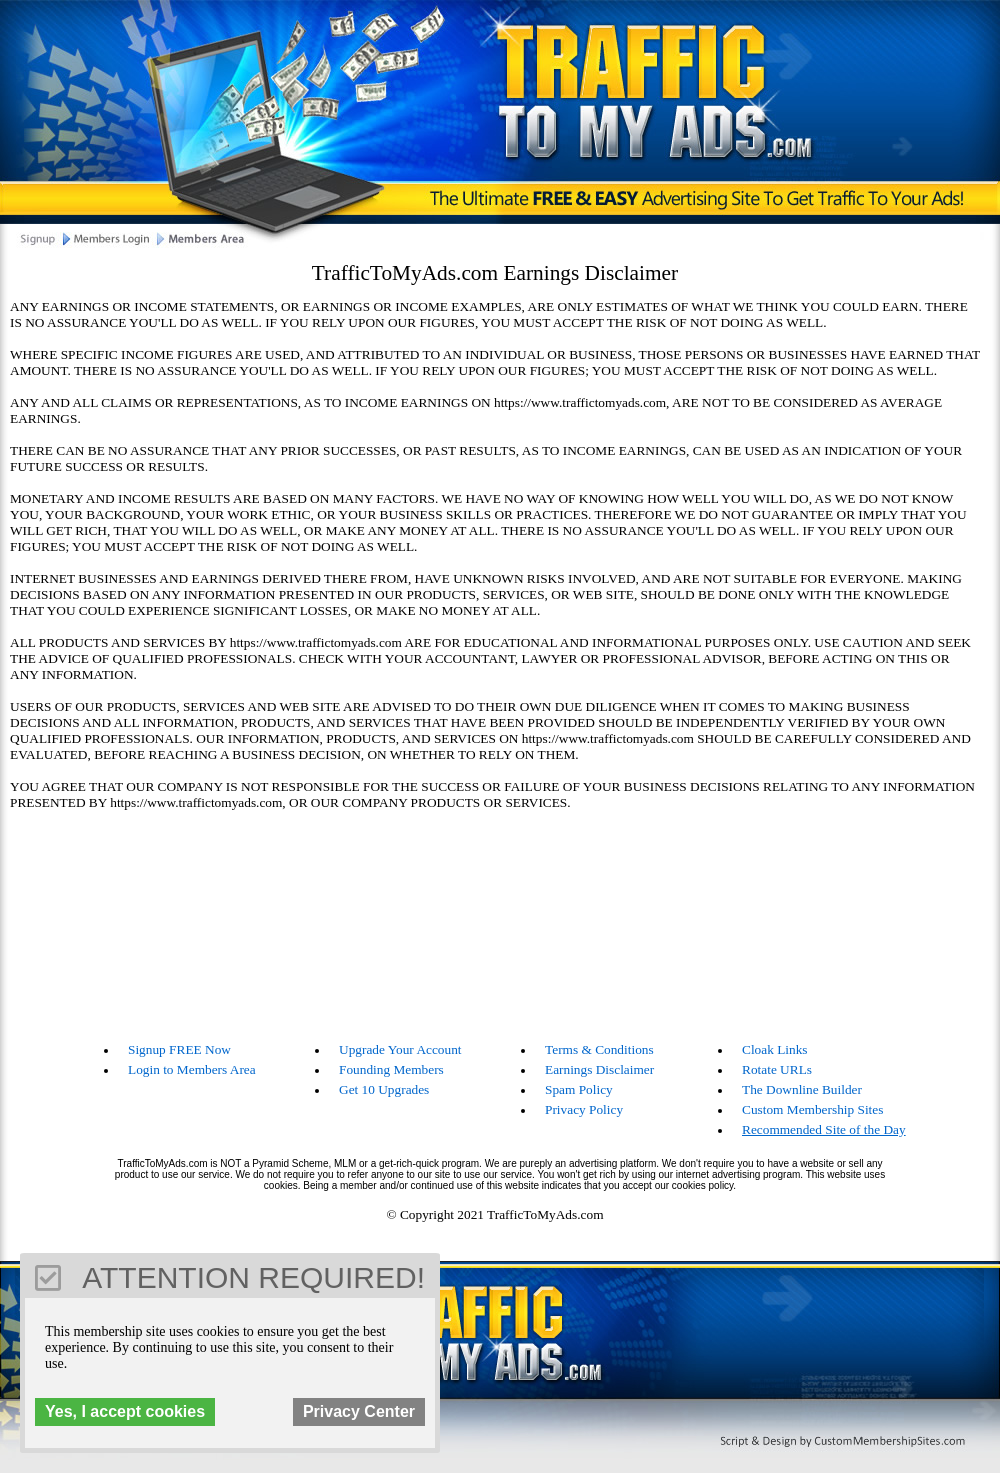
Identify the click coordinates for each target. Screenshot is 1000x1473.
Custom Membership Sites (812, 1109)
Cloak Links (775, 1049)
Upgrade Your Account (400, 1049)
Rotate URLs (777, 1069)
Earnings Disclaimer (599, 1069)
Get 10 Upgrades (384, 1089)
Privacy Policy (584, 1109)
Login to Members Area (192, 1069)
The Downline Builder (802, 1089)
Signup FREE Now (179, 1049)
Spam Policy (579, 1089)
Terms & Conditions (599, 1049)
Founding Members (391, 1069)
